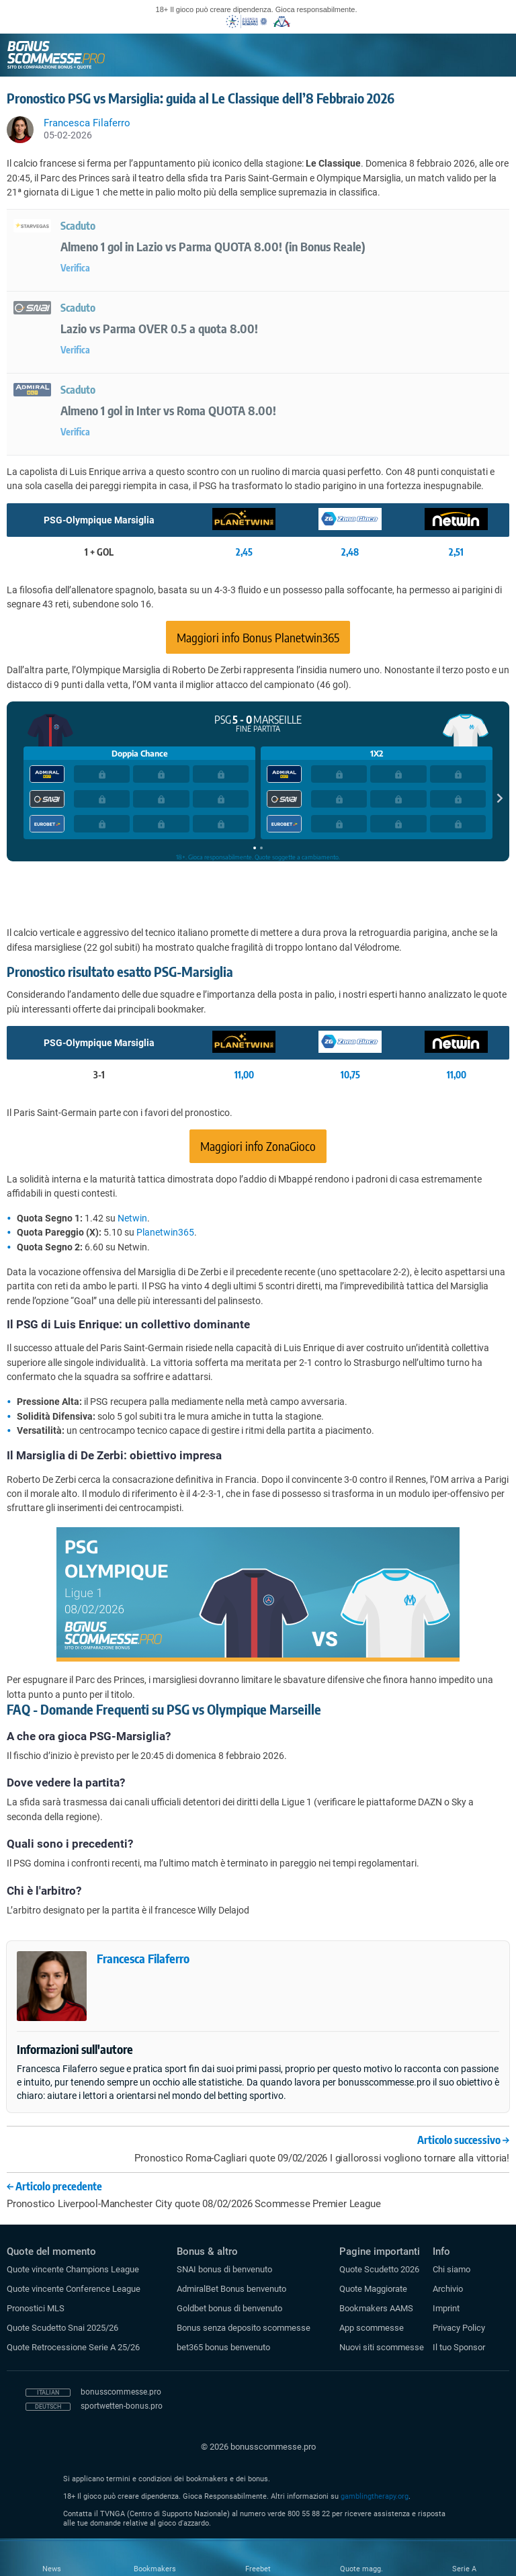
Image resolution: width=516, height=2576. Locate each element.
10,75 (350, 1074)
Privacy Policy (459, 2328)
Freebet (258, 2569)
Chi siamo (451, 2269)
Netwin (132, 1218)
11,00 (244, 1074)
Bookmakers (155, 2569)
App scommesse (371, 2328)
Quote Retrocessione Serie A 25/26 (73, 2347)
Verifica (75, 267)
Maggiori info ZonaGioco (258, 1146)
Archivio (448, 2289)
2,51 (456, 552)
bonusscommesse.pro (121, 2392)
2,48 (350, 552)
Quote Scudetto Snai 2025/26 (62, 2328)
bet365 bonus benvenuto (223, 2347)
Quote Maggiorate (373, 2289)
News (51, 2569)
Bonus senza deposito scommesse (243, 2328)
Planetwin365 (165, 1232)
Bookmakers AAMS (376, 2308)
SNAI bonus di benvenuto (224, 2269)
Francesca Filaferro (143, 1958)
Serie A (464, 2569)
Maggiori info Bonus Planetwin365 (258, 637)
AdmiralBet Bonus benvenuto (231, 2289)
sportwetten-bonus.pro (122, 2406)
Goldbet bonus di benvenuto (229, 2308)
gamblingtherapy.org (374, 2496)
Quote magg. (361, 2569)
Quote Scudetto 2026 (379, 2269)
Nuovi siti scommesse (381, 2347)
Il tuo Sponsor (459, 2347)
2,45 (244, 552)
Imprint (446, 2308)
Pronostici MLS (35, 2308)
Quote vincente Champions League (73, 2269)
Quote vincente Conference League (73, 2289)
